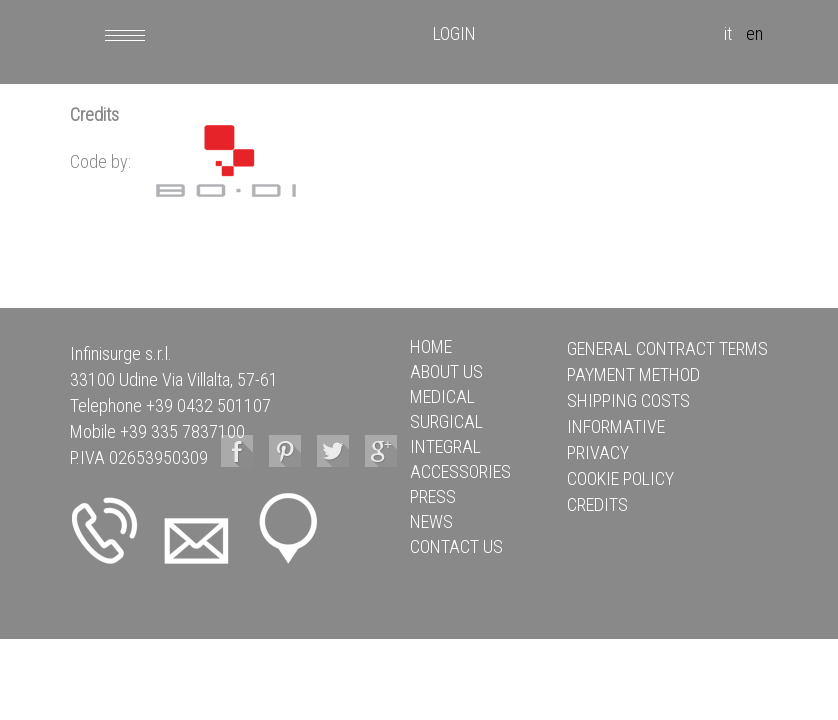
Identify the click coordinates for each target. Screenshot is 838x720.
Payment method (633, 374)
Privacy (598, 452)
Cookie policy (620, 478)
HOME (431, 346)
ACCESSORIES (460, 471)
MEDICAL (442, 396)
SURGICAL (446, 421)
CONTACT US (456, 546)
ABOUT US (446, 371)
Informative (616, 426)
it (728, 33)
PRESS (433, 496)
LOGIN (454, 33)
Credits (597, 504)
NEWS (431, 521)
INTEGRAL (445, 446)
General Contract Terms (667, 348)
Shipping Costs (628, 400)
